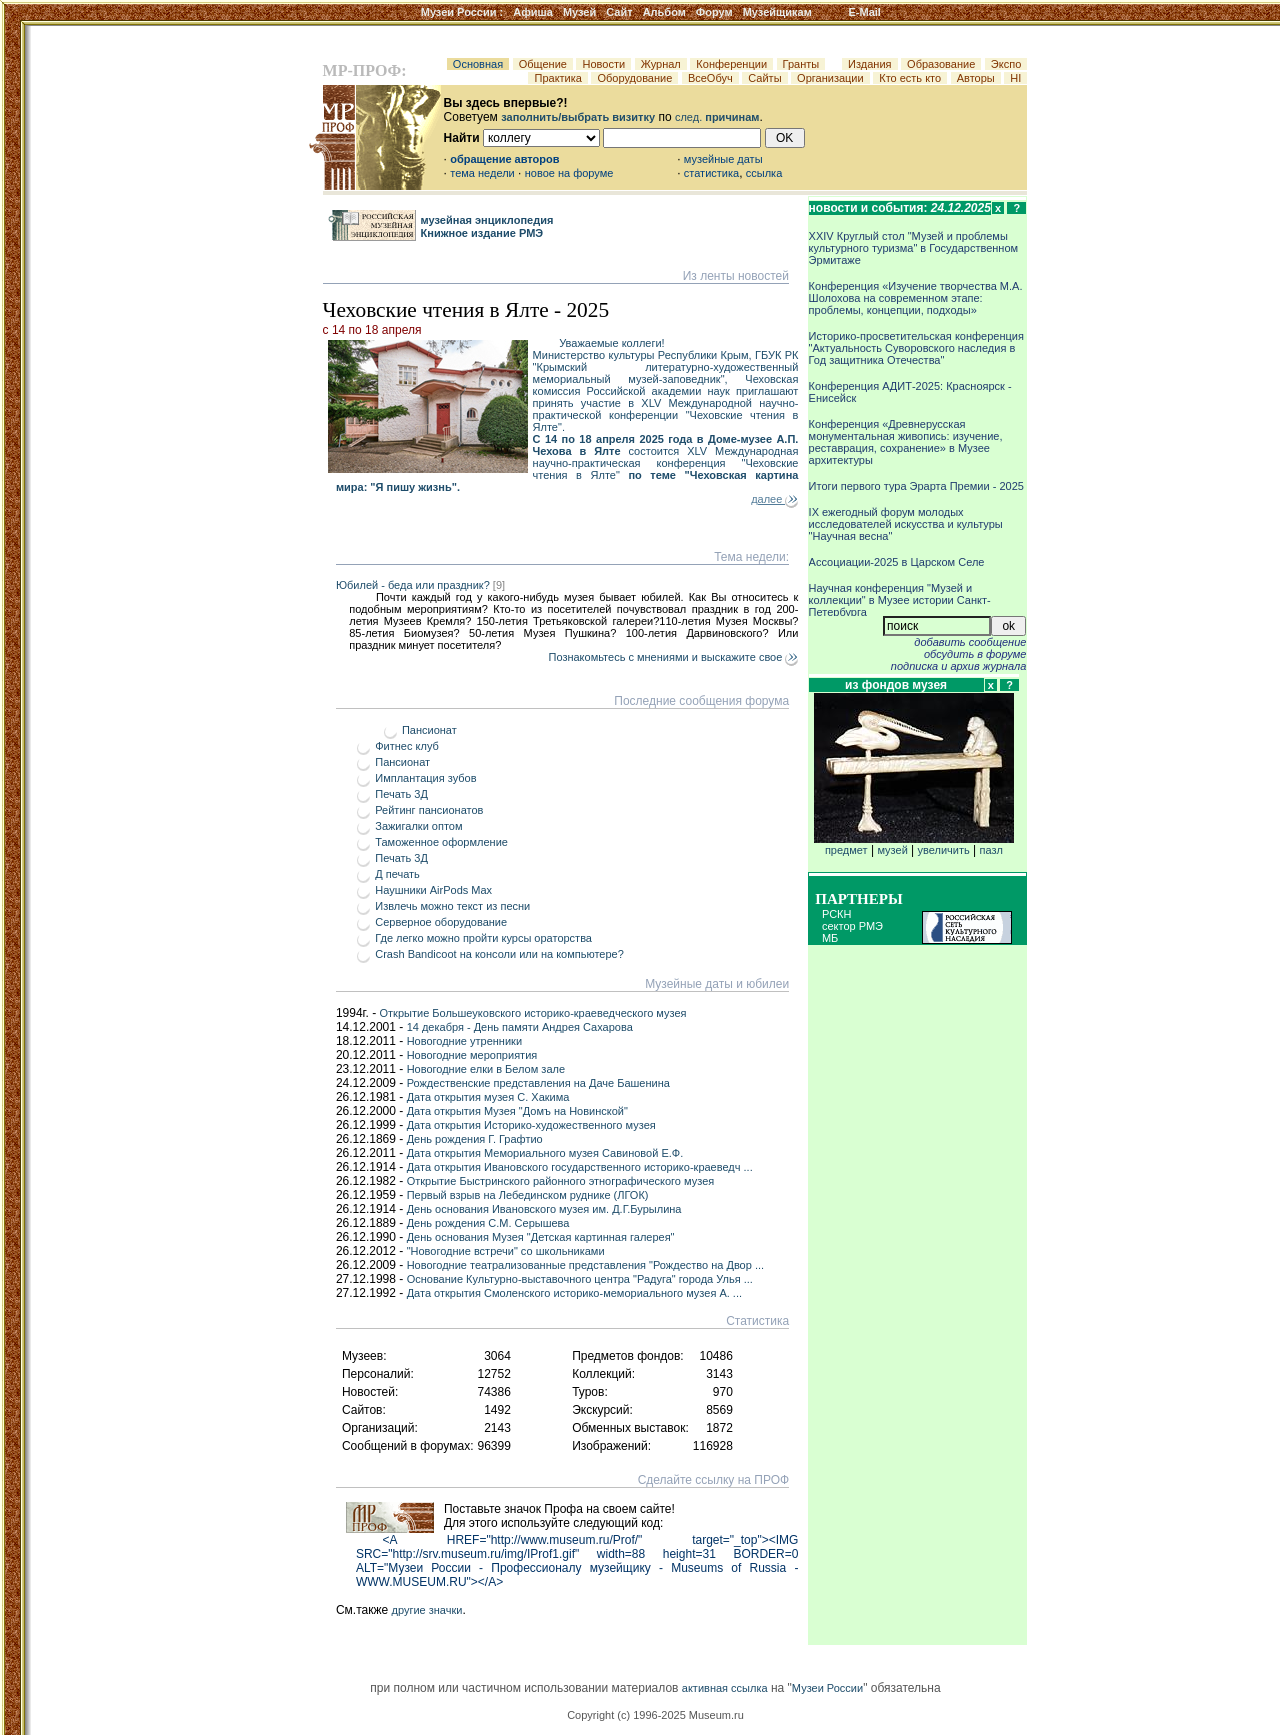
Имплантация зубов (425, 778)
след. (717, 117)
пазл (991, 850)
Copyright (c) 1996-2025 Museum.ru (655, 1715)
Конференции (731, 64)
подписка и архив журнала (959, 666)
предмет (914, 844)
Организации (830, 78)
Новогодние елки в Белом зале (486, 1069)
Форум (714, 12)
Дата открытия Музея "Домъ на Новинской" (517, 1111)
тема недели (482, 173)
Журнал (661, 64)
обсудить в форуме (975, 654)
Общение (543, 64)
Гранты (801, 64)
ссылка (764, 173)
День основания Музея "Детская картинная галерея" (541, 1237)
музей (892, 850)
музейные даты (723, 159)
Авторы (976, 78)
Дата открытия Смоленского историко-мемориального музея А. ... (574, 1293)
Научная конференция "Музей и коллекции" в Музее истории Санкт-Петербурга (900, 600)
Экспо (1006, 64)
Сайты (765, 78)
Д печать (397, 874)
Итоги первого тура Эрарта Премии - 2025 (916, 486)
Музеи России (462, 12)
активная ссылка (725, 1688)
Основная (478, 64)
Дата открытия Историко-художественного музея (531, 1125)
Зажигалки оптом (418, 826)
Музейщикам (777, 12)
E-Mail (865, 12)
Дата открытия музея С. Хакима (488, 1097)
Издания (870, 64)
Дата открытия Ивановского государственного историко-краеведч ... (580, 1167)
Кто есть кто (910, 78)
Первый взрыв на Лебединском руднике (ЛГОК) (528, 1195)
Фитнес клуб (407, 746)
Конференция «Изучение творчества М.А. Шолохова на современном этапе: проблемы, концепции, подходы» (916, 298)
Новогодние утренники (464, 1041)
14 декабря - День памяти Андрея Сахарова (520, 1027)
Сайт (619, 12)
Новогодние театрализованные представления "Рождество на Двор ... (585, 1265)
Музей (579, 12)
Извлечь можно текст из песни (452, 906)
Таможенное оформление (441, 842)
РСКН (837, 914)
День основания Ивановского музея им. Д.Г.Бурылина (544, 1209)
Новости (603, 64)
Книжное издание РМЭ (482, 233)
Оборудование (634, 78)
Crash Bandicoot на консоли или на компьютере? (499, 954)
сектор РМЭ (852, 926)
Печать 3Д (401, 794)
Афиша (533, 12)
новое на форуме (569, 173)
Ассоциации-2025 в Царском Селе (897, 562)
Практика (558, 78)
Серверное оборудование (441, 922)
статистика (711, 173)
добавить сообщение (970, 642)
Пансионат (429, 730)
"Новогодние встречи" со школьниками (506, 1251)
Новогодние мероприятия (472, 1055)
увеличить (944, 850)
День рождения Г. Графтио (475, 1139)
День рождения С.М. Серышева (488, 1223)
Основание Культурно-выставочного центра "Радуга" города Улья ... (580, 1279)
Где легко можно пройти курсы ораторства (483, 938)
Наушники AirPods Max (433, 890)
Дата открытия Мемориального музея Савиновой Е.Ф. (545, 1153)
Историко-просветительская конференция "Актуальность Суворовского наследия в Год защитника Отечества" (916, 348)
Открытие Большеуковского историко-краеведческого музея (533, 1013)
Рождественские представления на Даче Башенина (538, 1083)
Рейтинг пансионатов (429, 810)
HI (1015, 78)
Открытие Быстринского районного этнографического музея (561, 1181)
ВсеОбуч (710, 78)
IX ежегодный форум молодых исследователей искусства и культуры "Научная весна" (906, 524)
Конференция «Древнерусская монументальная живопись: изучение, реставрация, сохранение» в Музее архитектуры (906, 442)
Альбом (664, 12)
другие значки (426, 1610)
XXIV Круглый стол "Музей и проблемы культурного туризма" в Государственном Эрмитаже (914, 248)
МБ (830, 938)
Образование (941, 64)
